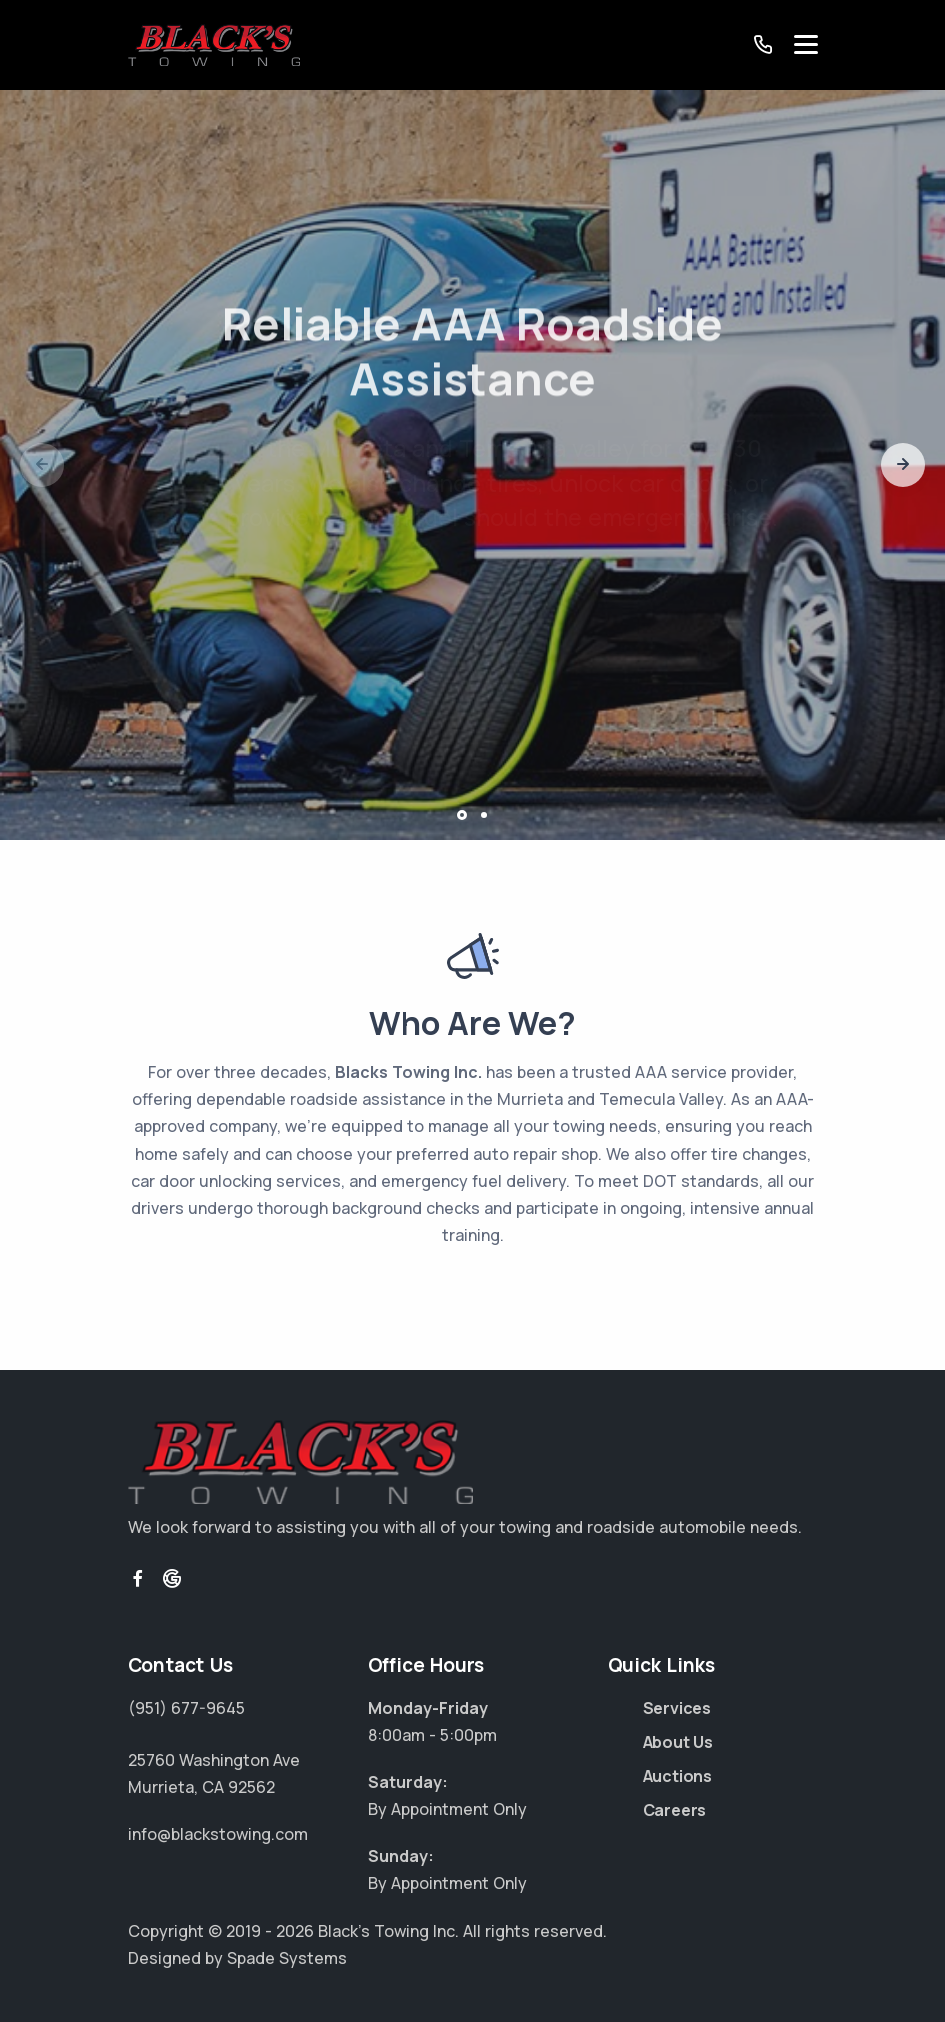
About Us (678, 1742)
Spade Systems (287, 1958)
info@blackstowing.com (218, 1834)
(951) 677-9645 (186, 1708)
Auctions (677, 1776)
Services (677, 1708)
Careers (675, 1810)
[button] (903, 465)
